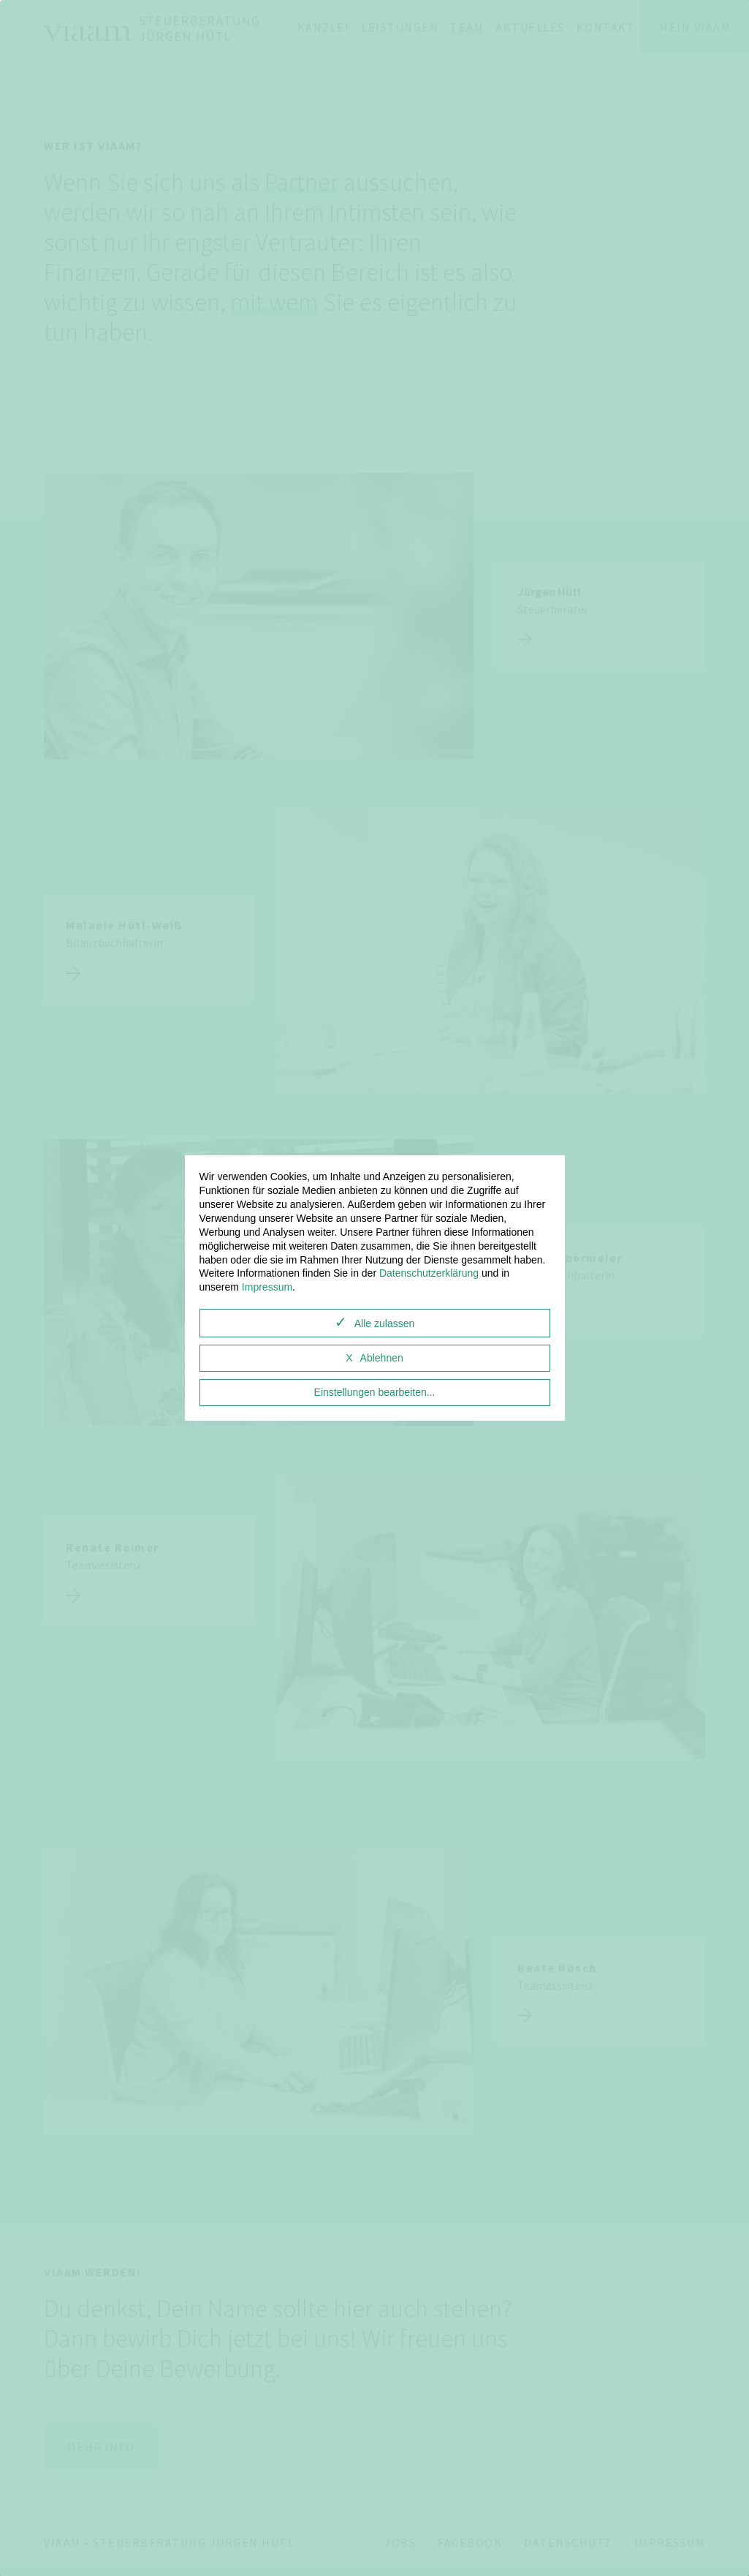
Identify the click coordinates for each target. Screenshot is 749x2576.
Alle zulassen (384, 1323)
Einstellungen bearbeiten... (375, 1392)
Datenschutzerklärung (429, 1273)
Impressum (267, 1287)
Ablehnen (381, 1358)
